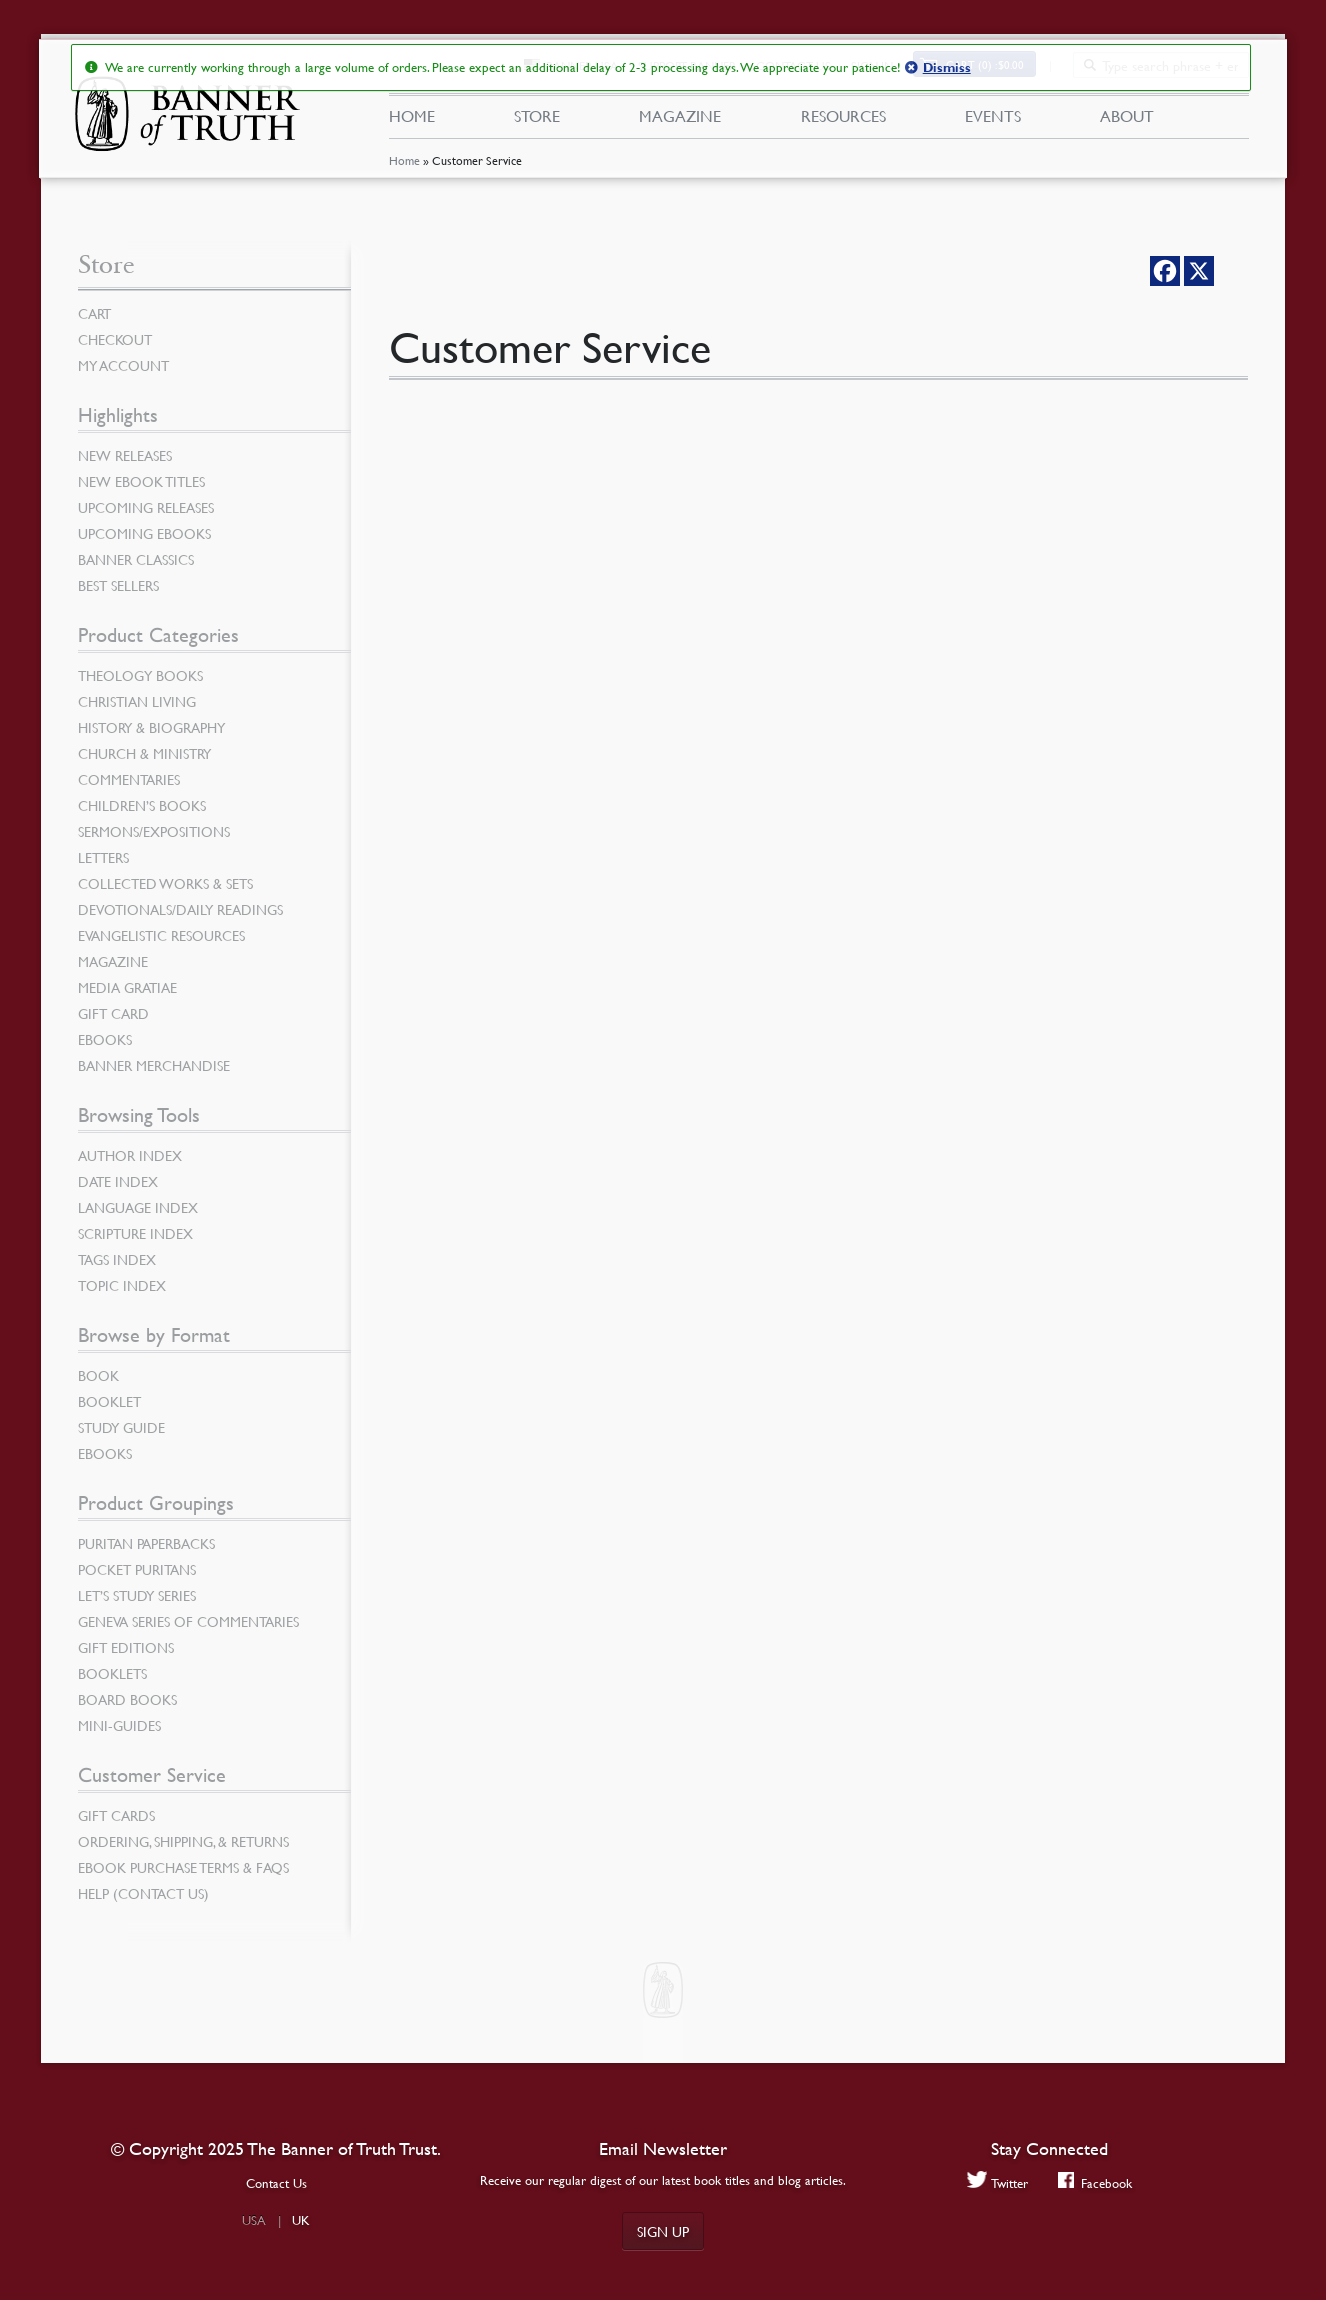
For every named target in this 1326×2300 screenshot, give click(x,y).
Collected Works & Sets (165, 883)
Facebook (1095, 2182)
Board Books (127, 1699)
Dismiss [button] (946, 68)
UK (301, 2220)
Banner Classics (136, 559)
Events (993, 118)
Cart (94, 313)
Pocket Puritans (137, 1569)
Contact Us (276, 2183)
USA (254, 2220)
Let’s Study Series (137, 1595)
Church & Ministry (144, 753)
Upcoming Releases (146, 507)
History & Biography (151, 727)
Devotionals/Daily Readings (180, 909)
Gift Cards (116, 1815)
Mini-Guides (119, 1725)
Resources (842, 118)
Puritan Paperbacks (146, 1543)
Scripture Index (135, 1233)
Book (98, 1375)
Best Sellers (118, 585)
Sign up (663, 2231)
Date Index (118, 1181)
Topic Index (122, 1285)
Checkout (115, 339)
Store (537, 118)
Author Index (130, 1155)
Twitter (997, 2182)
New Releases (125, 455)
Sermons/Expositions (154, 831)
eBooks (105, 1039)
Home (403, 164)
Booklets (112, 1673)
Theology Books (140, 675)
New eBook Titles (141, 481)
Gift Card (113, 1013)
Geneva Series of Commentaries (188, 1621)
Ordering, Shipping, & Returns (183, 1841)
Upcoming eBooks (144, 533)
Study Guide (121, 1427)
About (1127, 118)
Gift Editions (126, 1647)
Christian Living (137, 701)
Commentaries (129, 779)
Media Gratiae (127, 987)
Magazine (680, 118)
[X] (1199, 271)
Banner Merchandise (154, 1065)
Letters (103, 857)
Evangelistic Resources (161, 935)
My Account (123, 365)
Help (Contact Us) (143, 1893)
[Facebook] (1165, 271)
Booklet (109, 1401)
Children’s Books (142, 805)
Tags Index (117, 1259)
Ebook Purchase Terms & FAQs (183, 1867)
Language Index (138, 1207)
